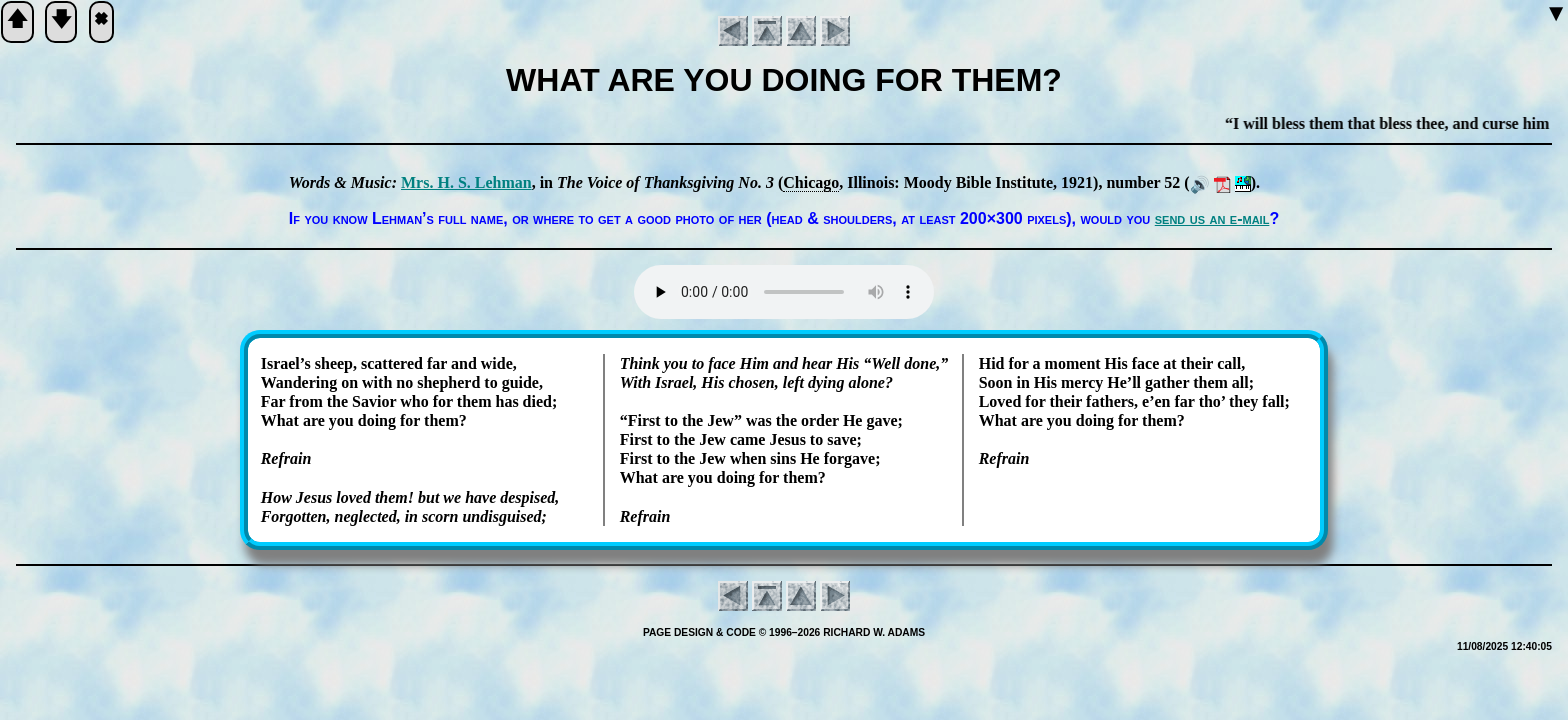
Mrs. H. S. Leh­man (466, 182)
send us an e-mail (1212, 218)
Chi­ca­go (811, 182)
